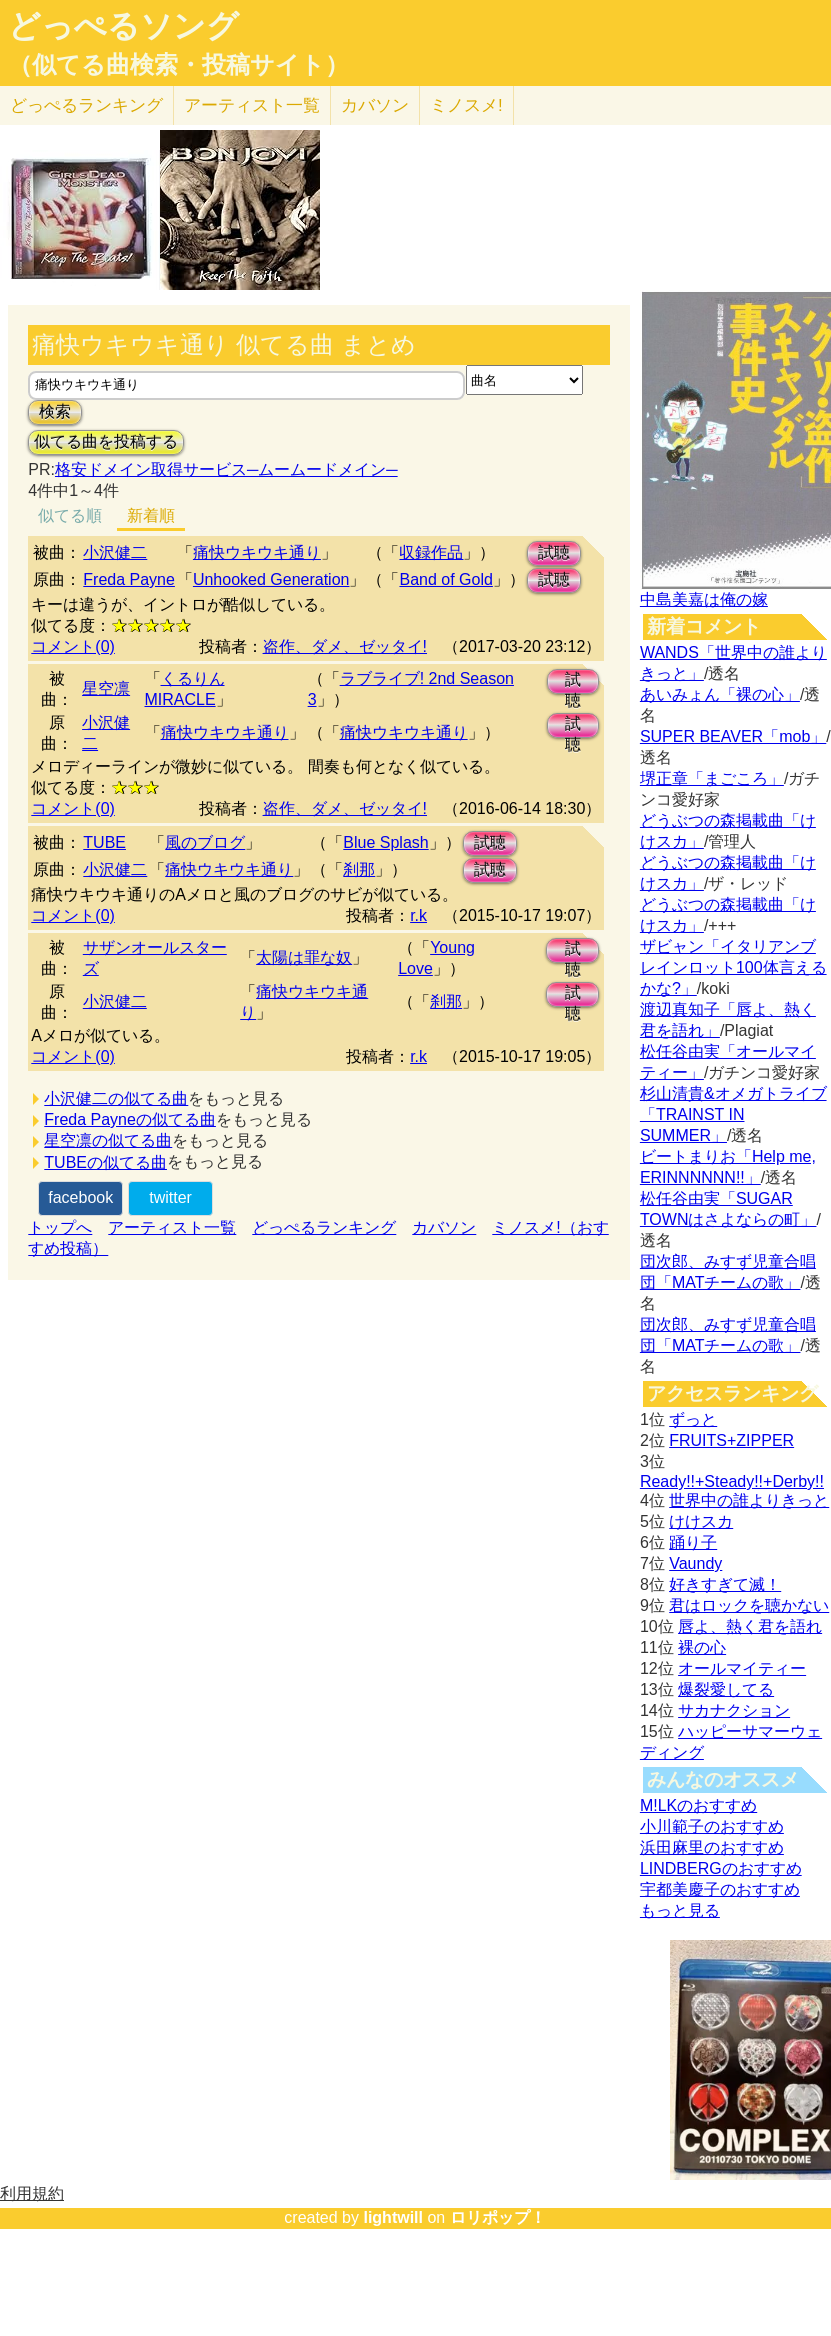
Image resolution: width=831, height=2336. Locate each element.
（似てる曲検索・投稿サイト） (178, 65)
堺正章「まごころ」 (712, 778)
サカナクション (734, 1710)
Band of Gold (445, 579)
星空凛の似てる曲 (108, 1140)
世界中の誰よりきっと (749, 1500)
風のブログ (205, 842)
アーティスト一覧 (172, 1227)
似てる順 (70, 515)
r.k (418, 915)
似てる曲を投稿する (106, 441)
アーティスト (252, 105)
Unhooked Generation (271, 579)
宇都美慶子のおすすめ (720, 1889)
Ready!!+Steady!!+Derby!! (732, 1481)
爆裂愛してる (726, 1689)
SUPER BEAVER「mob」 (733, 736)
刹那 (359, 869)
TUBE (104, 842)
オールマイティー (742, 1668)
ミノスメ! (466, 105)
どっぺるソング (123, 26)
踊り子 (693, 1542)
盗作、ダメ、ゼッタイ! (345, 646)
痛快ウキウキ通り (257, 552)
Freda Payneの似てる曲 (130, 1119)
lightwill (393, 2217)
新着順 (151, 515)
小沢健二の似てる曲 (116, 1098)
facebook (80, 1197)
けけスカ (701, 1521)
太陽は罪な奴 (304, 957)
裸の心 (702, 1647)
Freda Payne (129, 579)
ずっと (693, 1419)
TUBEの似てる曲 (105, 1162)
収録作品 (431, 552)
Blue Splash (385, 842)
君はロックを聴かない (749, 1605)
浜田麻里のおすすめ (712, 1847)
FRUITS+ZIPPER (731, 1440)
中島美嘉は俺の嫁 (704, 599)
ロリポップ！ (498, 2217)
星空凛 (106, 688)
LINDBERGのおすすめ (721, 1868)
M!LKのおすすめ (698, 1805)
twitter (170, 1197)
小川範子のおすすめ (712, 1826)
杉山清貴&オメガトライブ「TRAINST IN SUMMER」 (733, 1114)
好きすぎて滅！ (725, 1584)
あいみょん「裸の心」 (720, 694)
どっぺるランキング (324, 1227)
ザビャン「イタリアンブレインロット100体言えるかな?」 (733, 967)
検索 (55, 411)
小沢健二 (115, 552)
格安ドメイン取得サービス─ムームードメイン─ (226, 469)
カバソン (375, 105)
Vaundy (695, 1563)
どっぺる (86, 105)
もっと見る (680, 1910)
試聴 (554, 552)
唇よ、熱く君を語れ (750, 1626)
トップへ (60, 1227)
